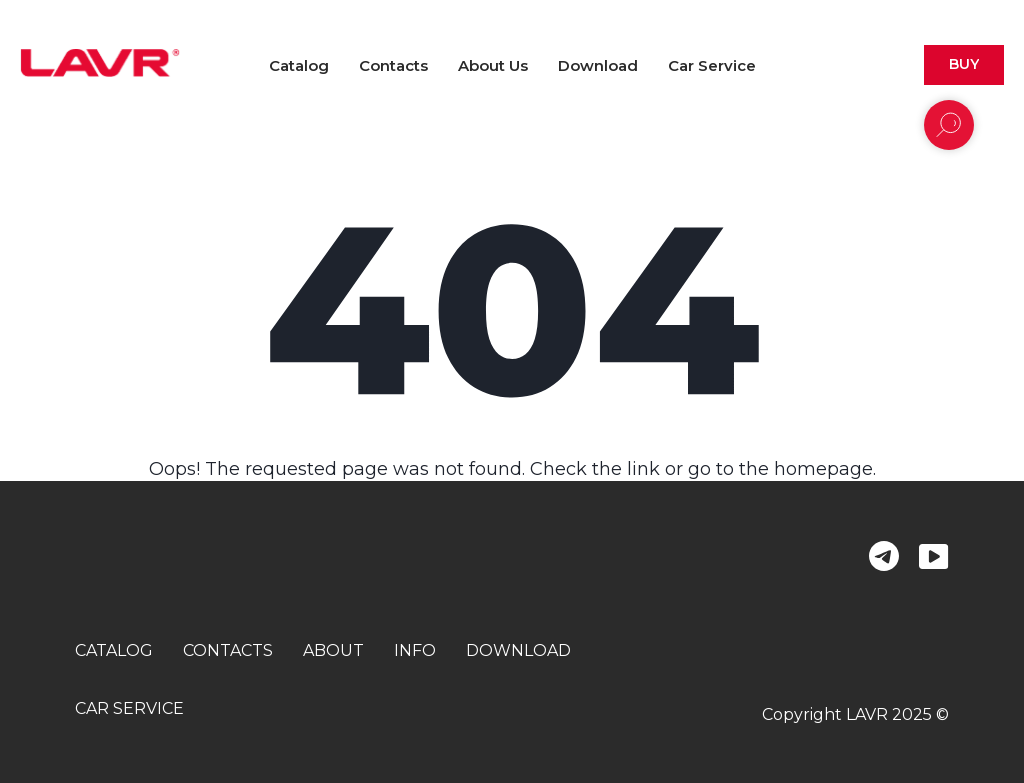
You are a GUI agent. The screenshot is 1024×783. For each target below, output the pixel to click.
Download (598, 65)
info (415, 650)
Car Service (712, 65)
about (333, 650)
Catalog (299, 65)
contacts (228, 650)
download (518, 650)
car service (129, 708)
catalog (114, 650)
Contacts (393, 65)
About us (493, 65)
